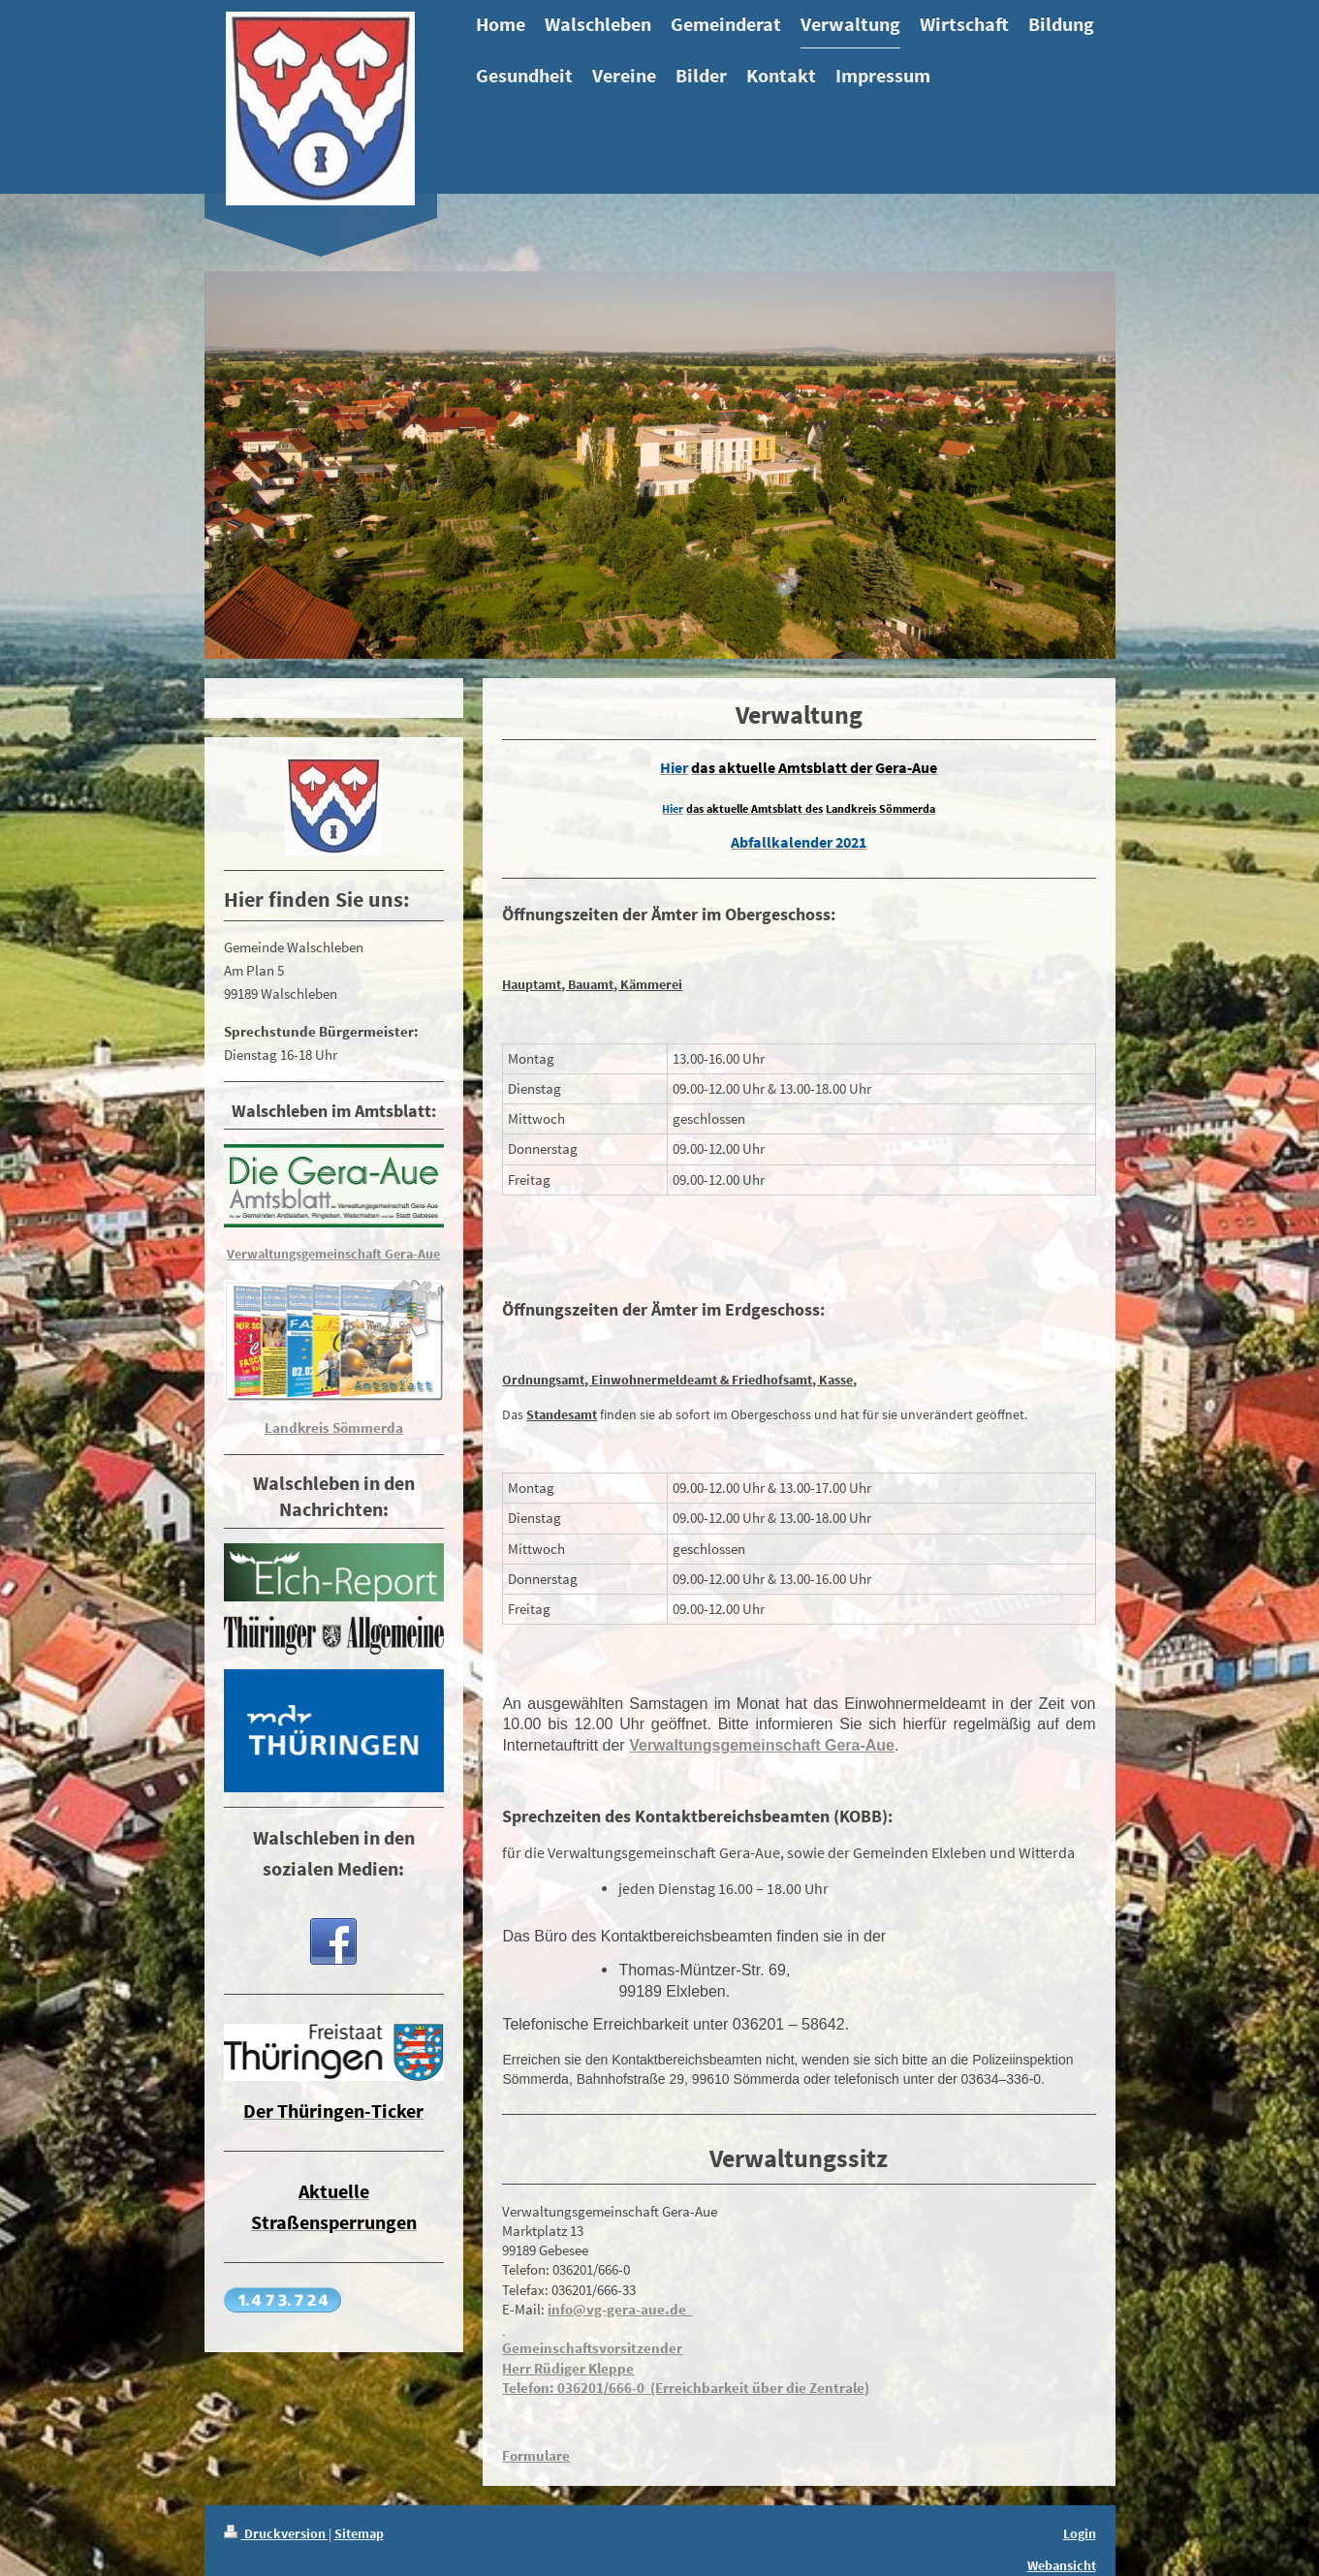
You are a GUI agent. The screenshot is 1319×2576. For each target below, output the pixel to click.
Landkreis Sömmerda (334, 1427)
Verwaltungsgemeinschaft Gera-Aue (762, 1745)
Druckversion (276, 2533)
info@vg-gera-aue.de (620, 2309)
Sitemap (359, 2533)
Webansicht (1061, 2565)
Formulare (536, 2455)
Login (1079, 2533)
